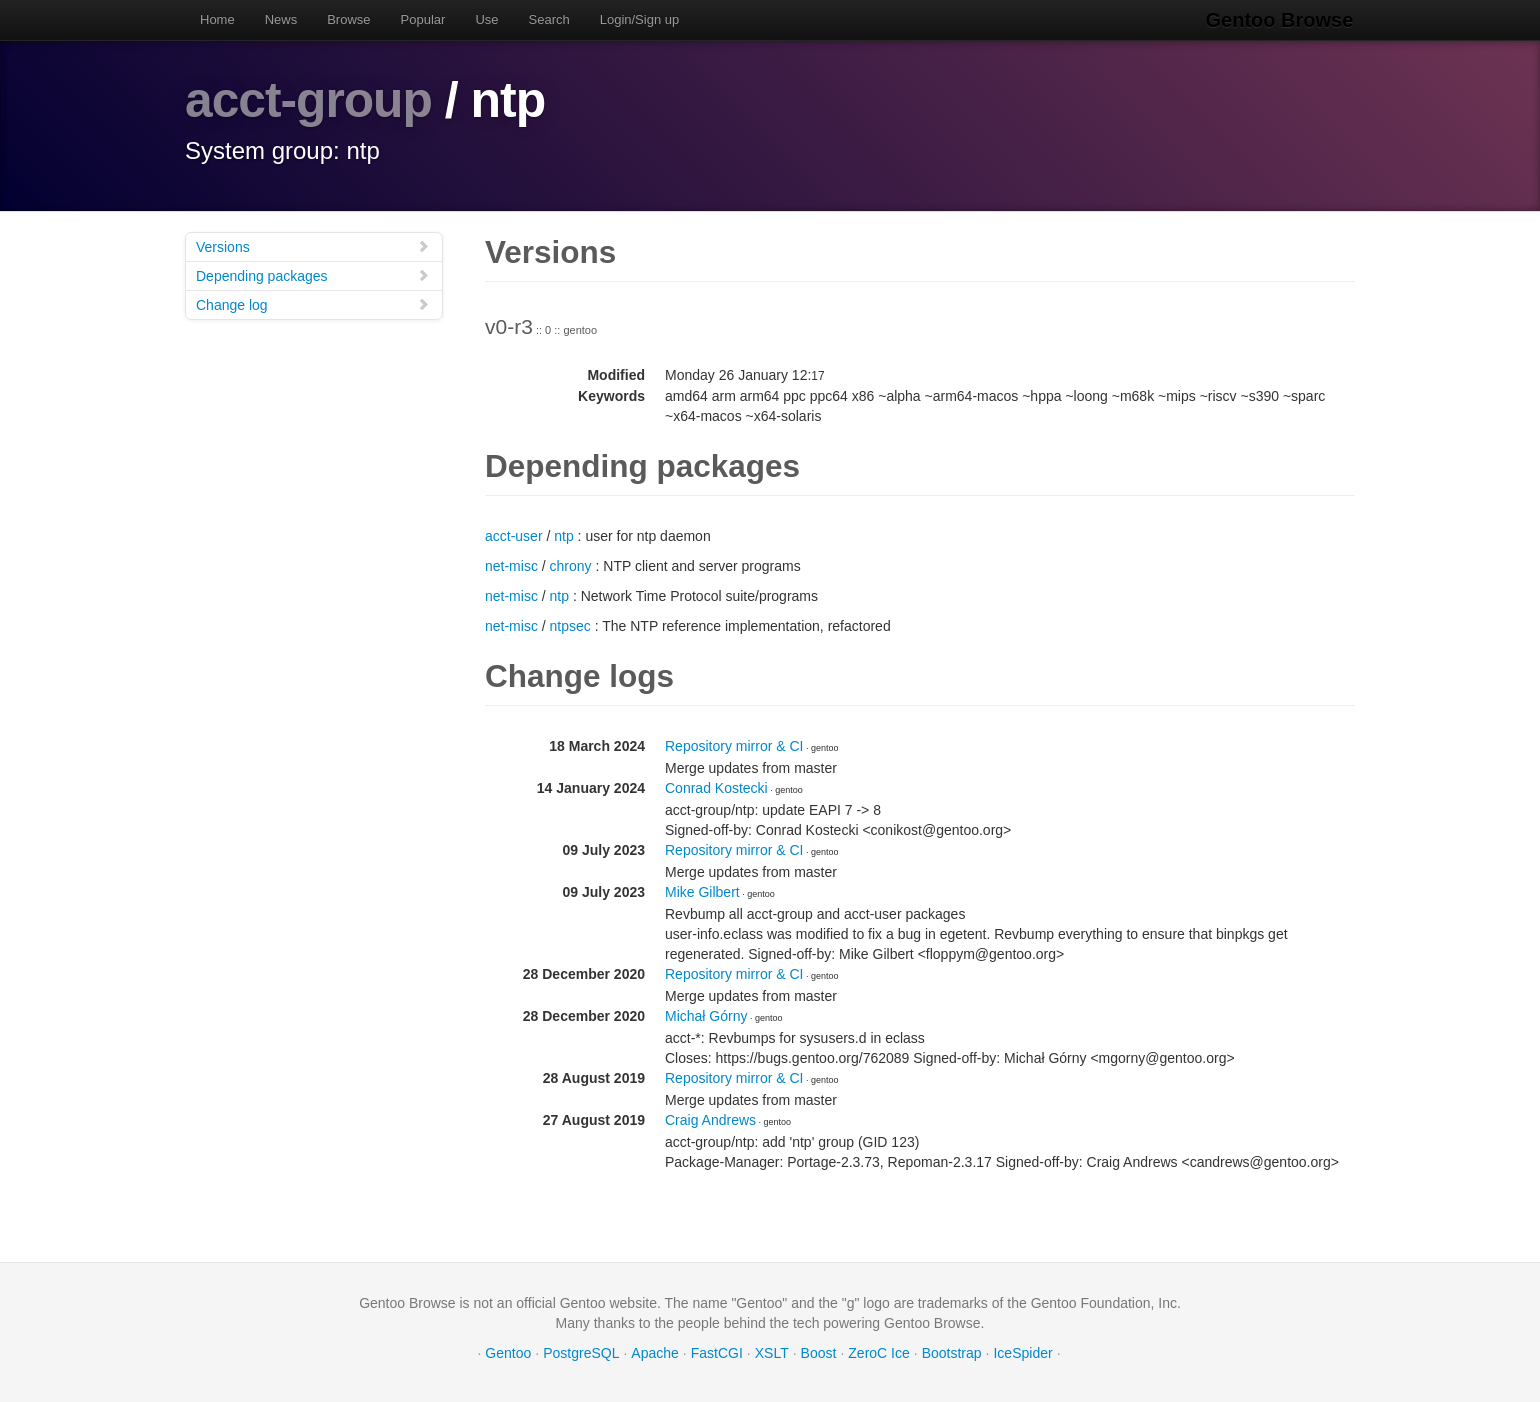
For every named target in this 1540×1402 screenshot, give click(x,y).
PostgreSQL (581, 1352)
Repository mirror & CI (734, 745)
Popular (423, 19)
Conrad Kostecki (716, 787)
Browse (348, 19)
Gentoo (508, 1352)
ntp (563, 535)
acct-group (309, 100)
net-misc (511, 565)
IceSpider (1022, 1352)
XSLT (772, 1352)
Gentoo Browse (1281, 20)
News (281, 19)
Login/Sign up (640, 19)
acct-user (514, 535)
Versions (313, 245)
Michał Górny (706, 1015)
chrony (571, 565)
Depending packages (313, 274)
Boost (819, 1352)
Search (549, 19)
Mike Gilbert (702, 891)
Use (486, 19)
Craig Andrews (710, 1119)
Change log (313, 303)
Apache (654, 1352)
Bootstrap (952, 1352)
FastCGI (717, 1352)
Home (217, 19)
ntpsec (570, 625)
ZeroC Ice (878, 1352)
